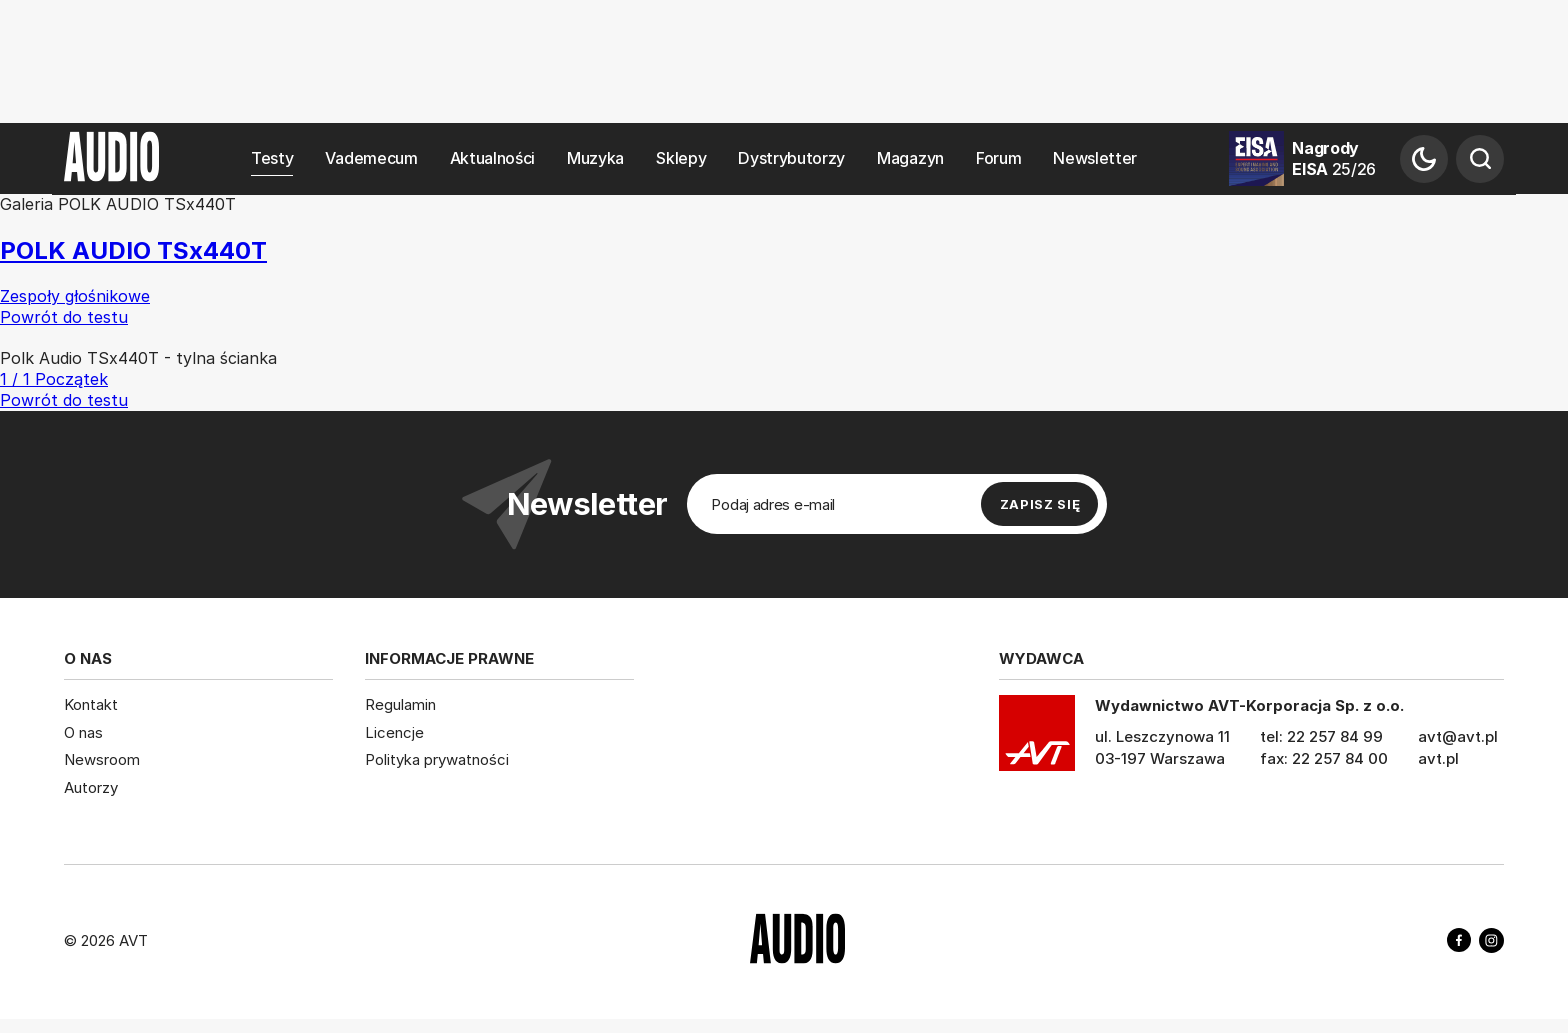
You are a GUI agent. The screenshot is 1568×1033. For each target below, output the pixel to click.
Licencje (394, 731)
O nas (83, 731)
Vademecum (371, 158)
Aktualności (492, 158)
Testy (272, 158)
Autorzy (91, 786)
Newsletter (1095, 158)
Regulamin (400, 704)
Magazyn (910, 158)
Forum (998, 158)
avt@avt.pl (1458, 736)
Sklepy (681, 158)
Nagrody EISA (1334, 158)
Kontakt (91, 704)
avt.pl (1438, 758)
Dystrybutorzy (791, 158)
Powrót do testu (64, 400)
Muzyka (595, 158)
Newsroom (102, 759)
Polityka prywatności (437, 759)
